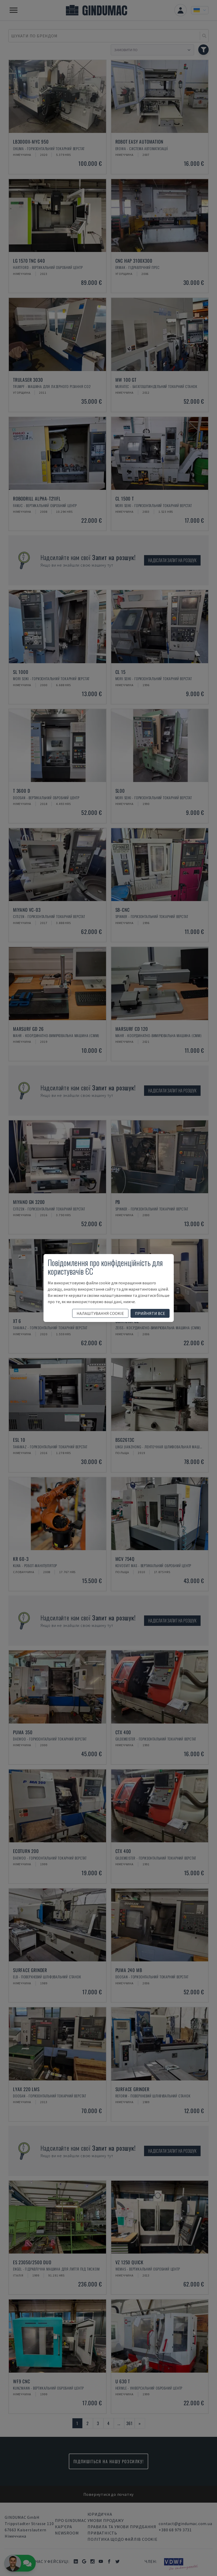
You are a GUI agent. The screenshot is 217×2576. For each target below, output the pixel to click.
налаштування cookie (100, 1313)
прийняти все (150, 1313)
